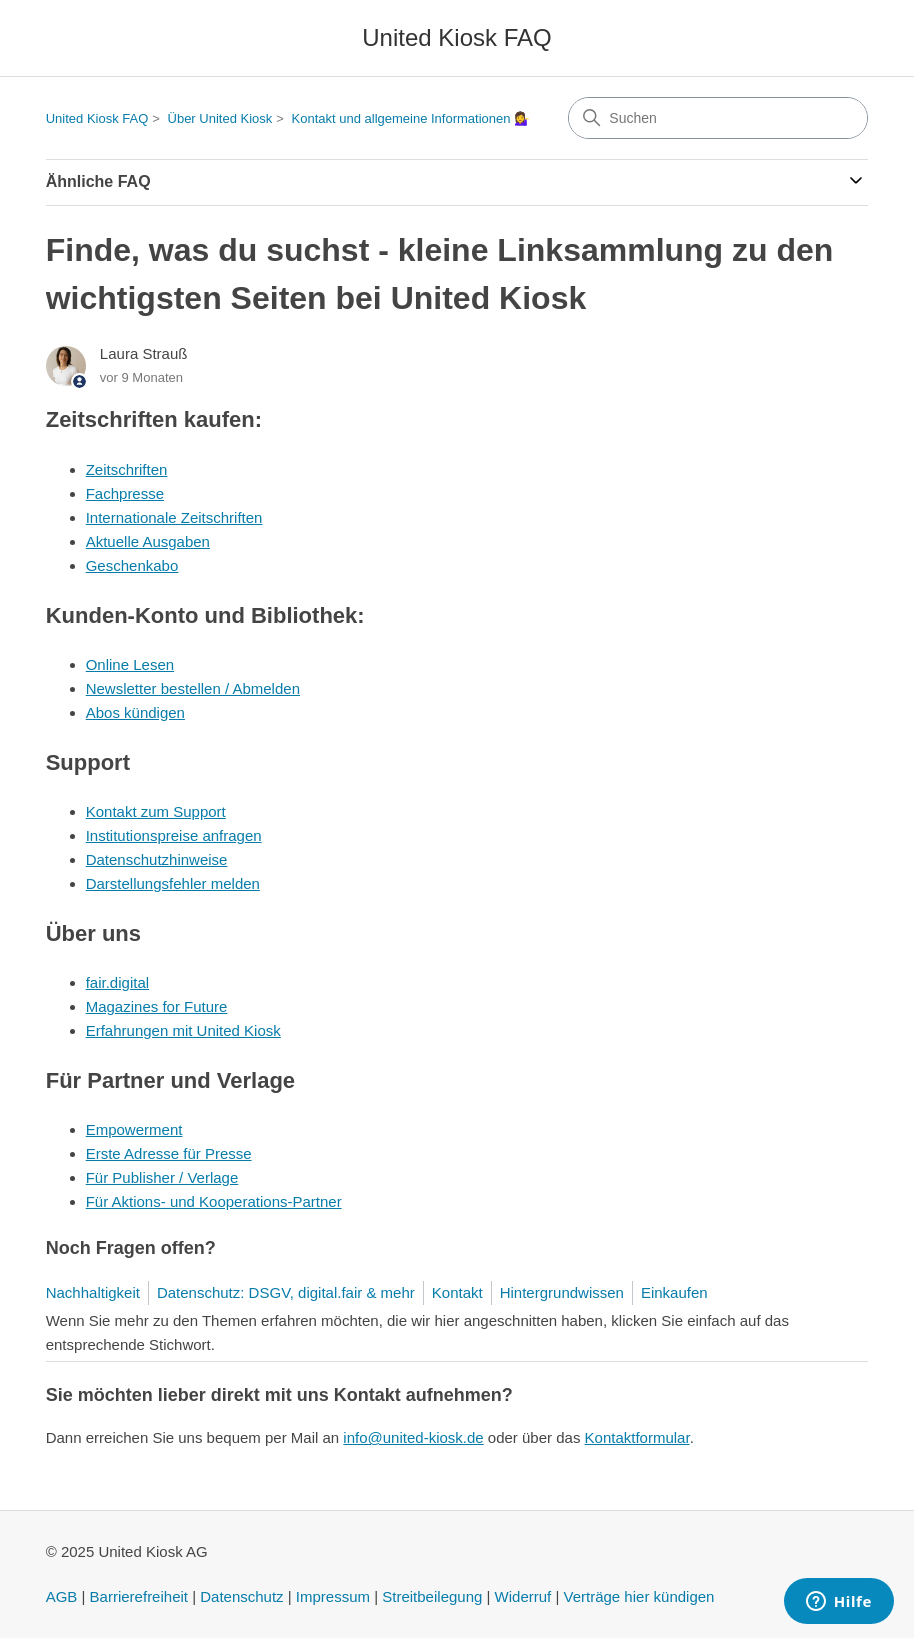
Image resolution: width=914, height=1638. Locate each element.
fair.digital (117, 982)
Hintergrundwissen (562, 1292)
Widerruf (523, 1596)
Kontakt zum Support (156, 811)
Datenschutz (241, 1596)
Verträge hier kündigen (639, 1596)
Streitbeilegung (432, 1596)
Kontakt (457, 1292)
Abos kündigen (135, 712)
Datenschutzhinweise (157, 859)
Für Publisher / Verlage (162, 1177)
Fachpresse (125, 493)
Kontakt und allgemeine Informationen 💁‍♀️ (411, 118)
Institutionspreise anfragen (174, 835)
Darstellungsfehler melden (173, 883)
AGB (62, 1596)
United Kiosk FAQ (97, 118)
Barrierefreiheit (139, 1596)
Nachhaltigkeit (93, 1292)
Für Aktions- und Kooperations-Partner (214, 1201)
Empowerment (134, 1129)
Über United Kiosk (220, 118)
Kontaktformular (637, 1437)
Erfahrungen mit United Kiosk (183, 1030)
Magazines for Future (157, 1006)
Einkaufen (674, 1292)
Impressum (333, 1596)
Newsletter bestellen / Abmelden (193, 688)
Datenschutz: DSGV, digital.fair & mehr (286, 1292)
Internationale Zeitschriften (174, 517)
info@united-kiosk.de (413, 1437)
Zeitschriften (127, 469)
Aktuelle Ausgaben (148, 541)
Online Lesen (130, 664)
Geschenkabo (132, 565)
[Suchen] (718, 118)
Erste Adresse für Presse (169, 1153)
